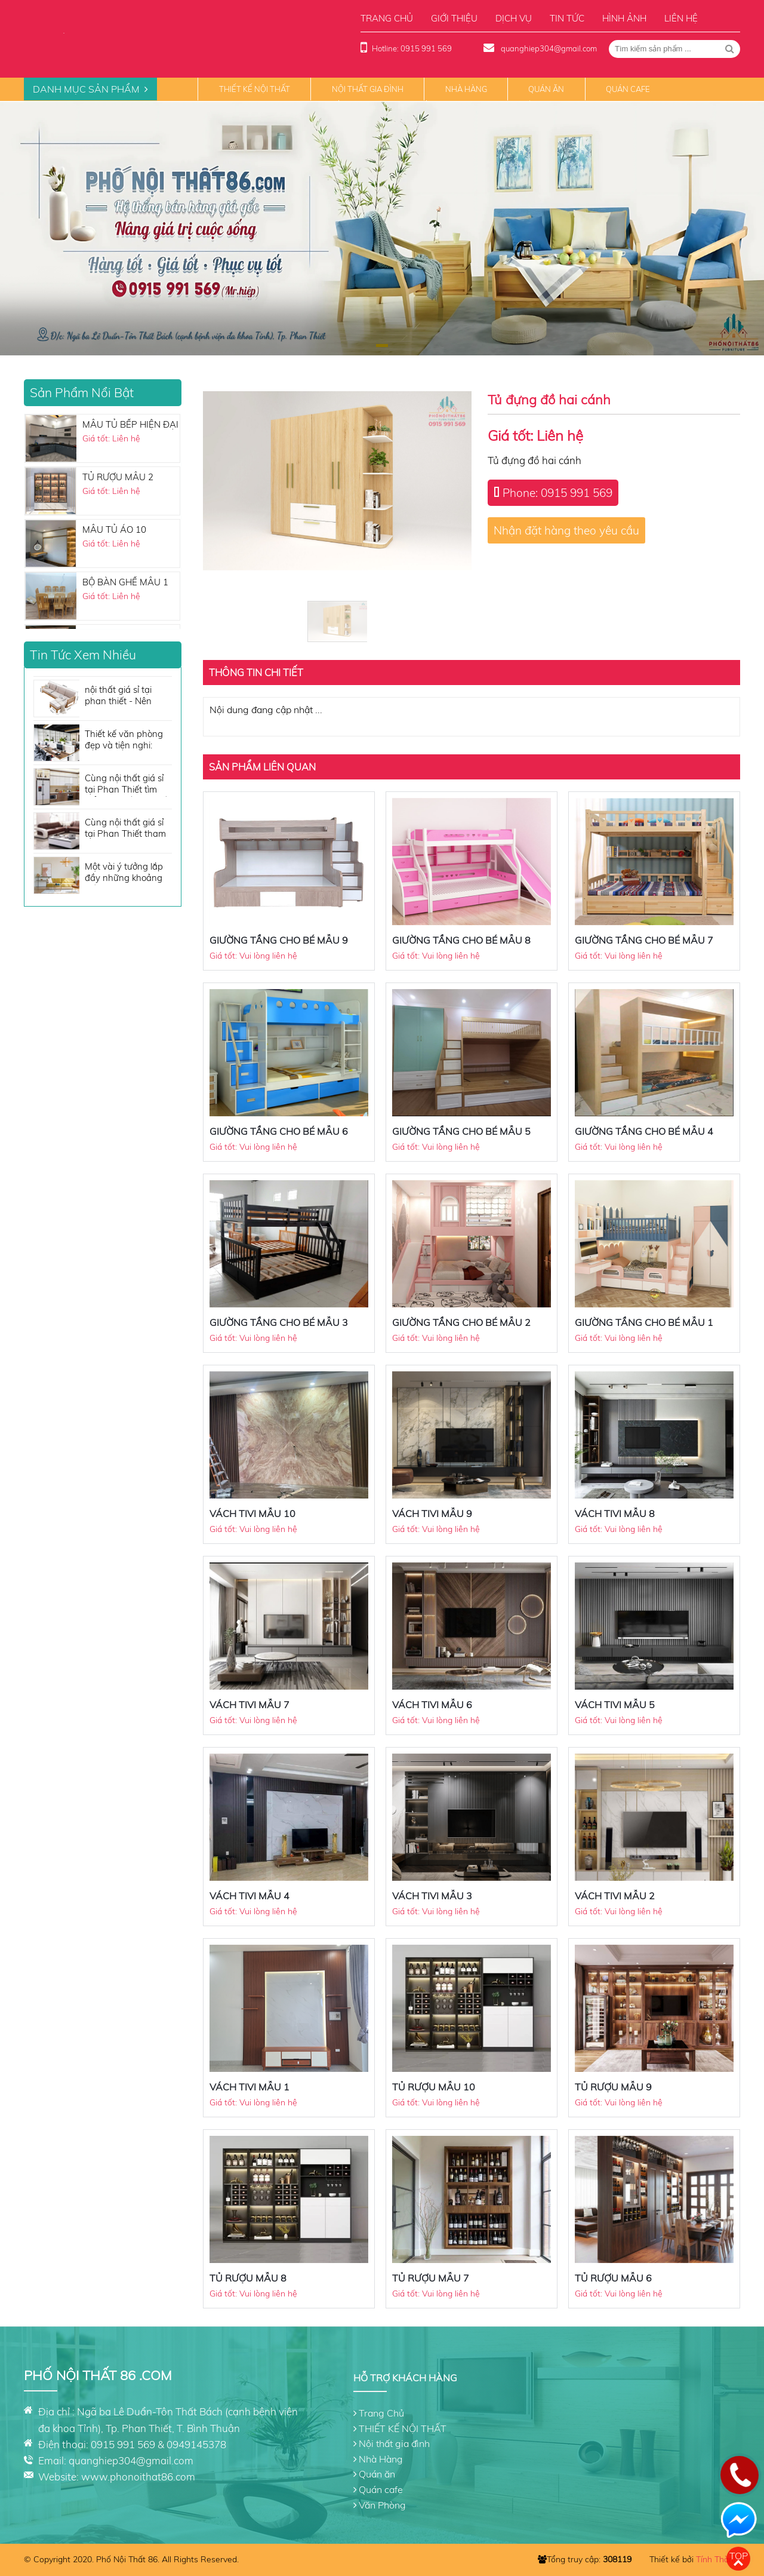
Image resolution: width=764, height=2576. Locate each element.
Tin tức (567, 18)
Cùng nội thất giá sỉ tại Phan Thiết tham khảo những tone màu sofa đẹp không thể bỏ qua (126, 828)
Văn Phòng (382, 2505)
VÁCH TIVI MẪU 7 (249, 1705)
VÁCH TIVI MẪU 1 (249, 2087)
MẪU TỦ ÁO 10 (114, 529)
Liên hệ (681, 18)
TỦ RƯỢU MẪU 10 (433, 2087)
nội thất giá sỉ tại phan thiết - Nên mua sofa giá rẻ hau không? (126, 696)
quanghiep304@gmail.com (548, 48)
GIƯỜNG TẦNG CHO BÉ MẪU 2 (461, 1322)
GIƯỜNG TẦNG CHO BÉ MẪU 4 (644, 1131)
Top (738, 2556)
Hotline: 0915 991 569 (412, 48)
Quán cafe (628, 89)
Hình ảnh (624, 18)
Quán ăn (546, 89)
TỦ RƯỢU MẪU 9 (613, 2087)
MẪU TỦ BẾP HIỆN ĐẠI (130, 424)
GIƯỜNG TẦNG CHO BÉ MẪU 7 (644, 940)
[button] (382, 345)
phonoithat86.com (152, 2476)
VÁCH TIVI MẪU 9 (432, 1513)
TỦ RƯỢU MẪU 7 (430, 2278)
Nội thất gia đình (367, 89)
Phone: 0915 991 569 (557, 493)
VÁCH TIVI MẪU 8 (615, 1513)
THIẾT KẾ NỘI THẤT (254, 89)
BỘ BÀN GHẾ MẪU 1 (125, 582)
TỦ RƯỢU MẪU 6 (613, 2278)
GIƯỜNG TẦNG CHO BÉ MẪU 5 (461, 1131)
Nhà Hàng (466, 89)
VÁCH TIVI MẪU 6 (432, 1705)
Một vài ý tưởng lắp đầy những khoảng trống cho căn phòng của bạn (127, 873)
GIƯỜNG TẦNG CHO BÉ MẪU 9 (279, 940)
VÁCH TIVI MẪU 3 (432, 1896)
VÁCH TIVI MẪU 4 (249, 1896)
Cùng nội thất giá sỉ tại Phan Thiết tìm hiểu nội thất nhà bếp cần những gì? (128, 784)
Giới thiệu (454, 18)
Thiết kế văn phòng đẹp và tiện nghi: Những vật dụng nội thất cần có (126, 740)
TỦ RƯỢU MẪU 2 (117, 477)
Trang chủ (387, 18)
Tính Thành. (718, 2559)
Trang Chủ (381, 2413)
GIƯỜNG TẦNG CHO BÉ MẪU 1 (644, 1322)
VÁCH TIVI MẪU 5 (615, 1705)
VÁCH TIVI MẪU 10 (252, 1513)
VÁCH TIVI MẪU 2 (615, 1896)
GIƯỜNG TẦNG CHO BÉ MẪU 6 (279, 1131)
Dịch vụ (513, 18)
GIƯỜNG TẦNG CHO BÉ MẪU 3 (279, 1322)
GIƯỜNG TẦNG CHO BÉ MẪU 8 (461, 940)
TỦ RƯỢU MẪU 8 (248, 2278)
